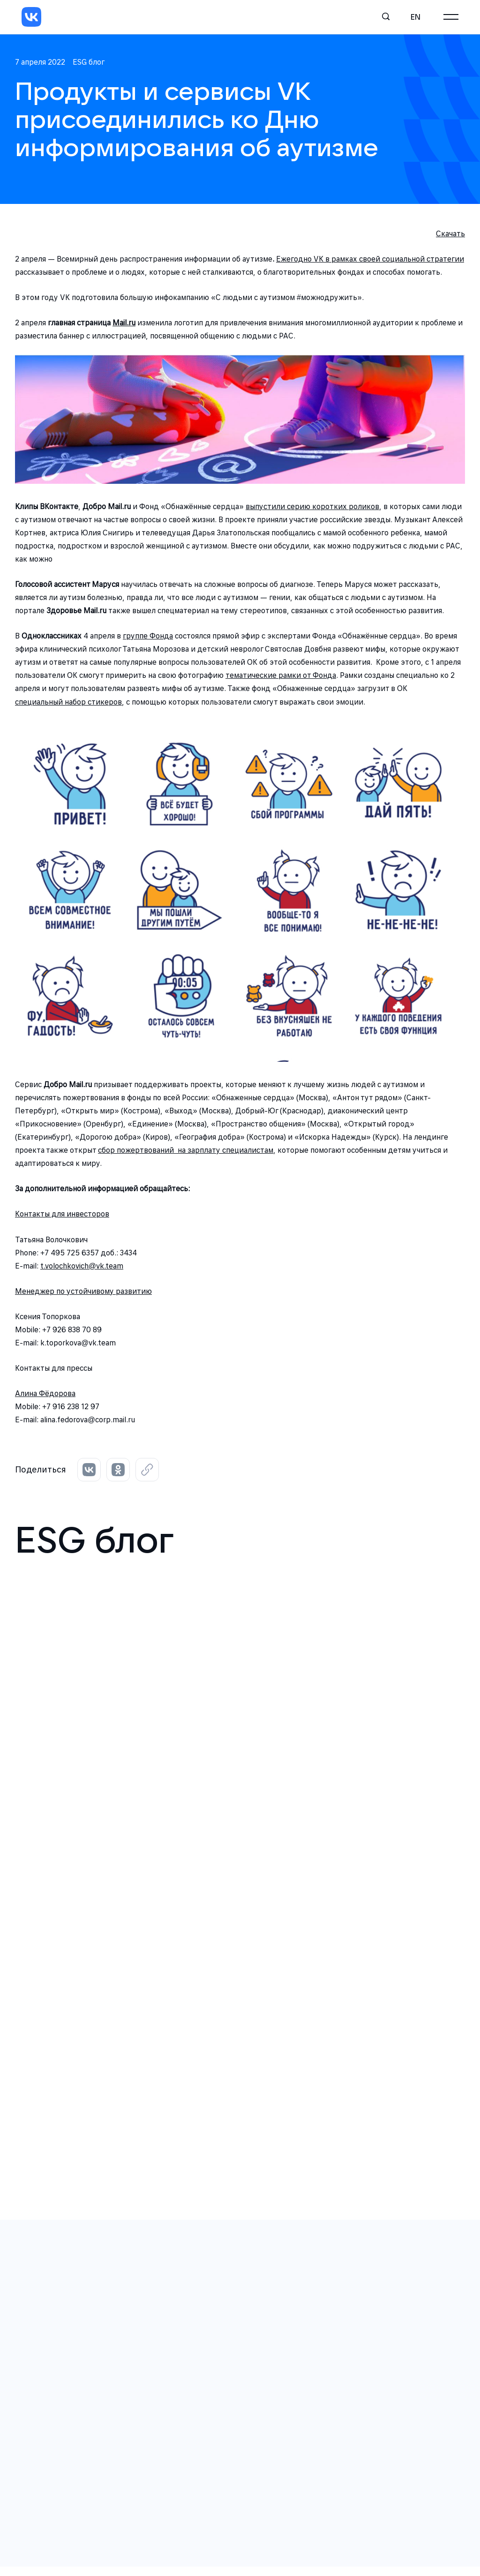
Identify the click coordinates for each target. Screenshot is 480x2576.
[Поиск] (386, 17)
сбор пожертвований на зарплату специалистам (185, 1150)
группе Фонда (148, 635)
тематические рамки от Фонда (280, 675)
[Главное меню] (451, 17)
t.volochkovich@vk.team (81, 1266)
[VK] (31, 17)
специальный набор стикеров (68, 702)
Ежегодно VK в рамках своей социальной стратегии (370, 259)
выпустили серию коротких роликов (312, 506)
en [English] (415, 17)
